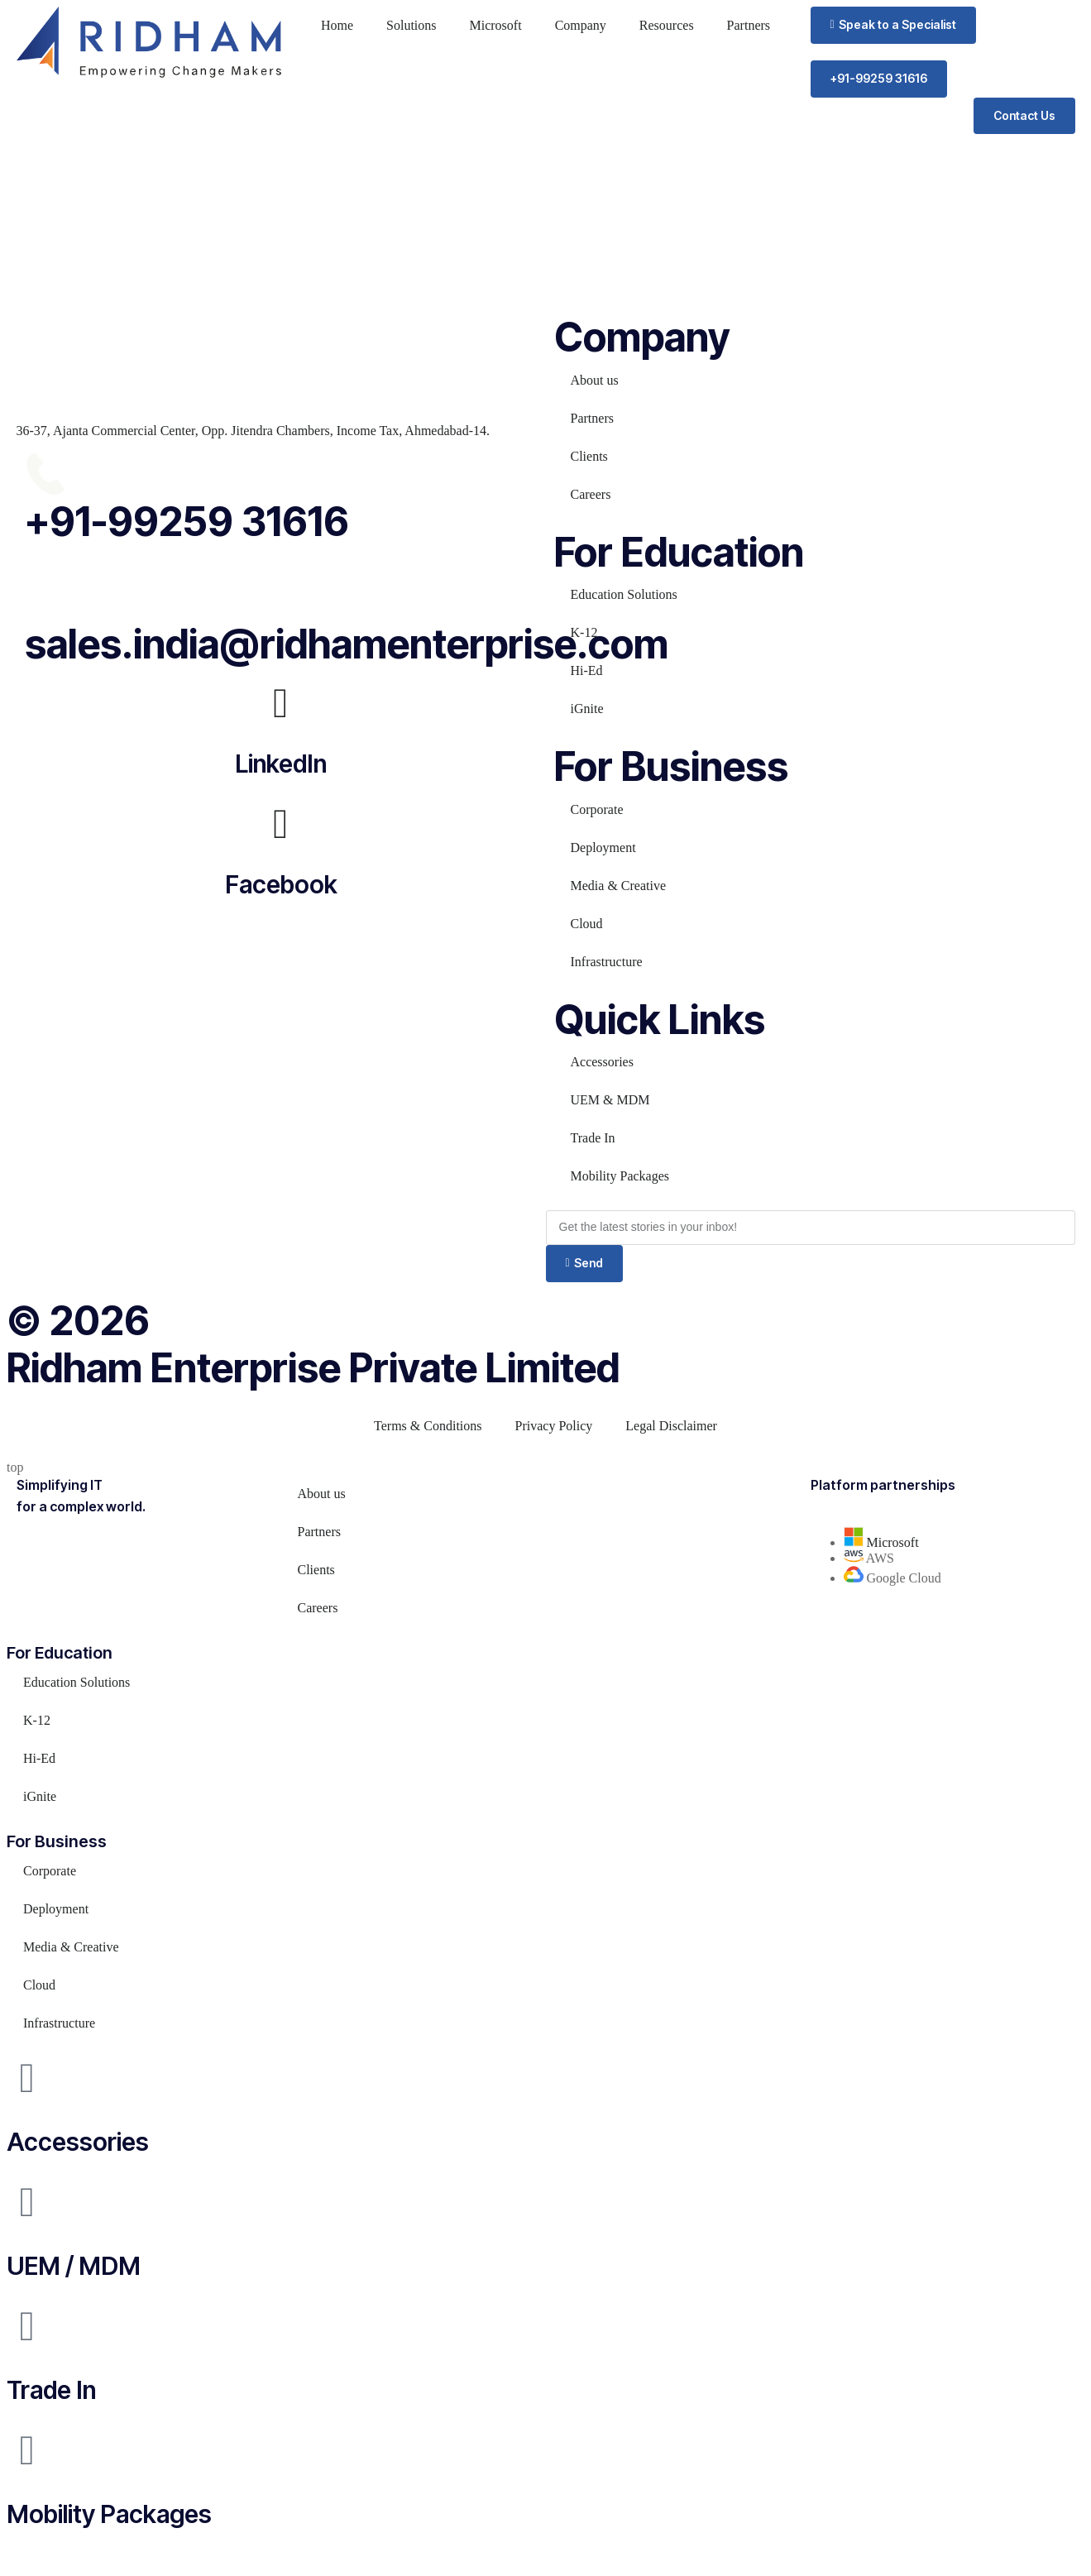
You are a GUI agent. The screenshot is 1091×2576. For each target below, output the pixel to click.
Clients (589, 456)
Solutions (411, 25)
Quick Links (659, 1019)
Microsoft (496, 25)
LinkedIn (281, 763)
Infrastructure (607, 962)
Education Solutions (624, 594)
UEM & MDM (610, 1100)
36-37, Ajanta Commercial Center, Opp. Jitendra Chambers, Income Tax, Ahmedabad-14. (253, 431)
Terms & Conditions (427, 1426)
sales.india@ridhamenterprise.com (346, 644)
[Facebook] (281, 824)
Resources (666, 25)
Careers (591, 494)
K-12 (584, 632)
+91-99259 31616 (187, 521)
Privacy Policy (554, 1426)
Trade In (593, 1138)
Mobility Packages (620, 1176)
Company (580, 25)
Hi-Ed (587, 670)
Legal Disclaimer (671, 1426)
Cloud (587, 924)
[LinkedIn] (281, 703)
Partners (748, 25)
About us (595, 380)
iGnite (587, 708)
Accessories (602, 1062)
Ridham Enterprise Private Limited (313, 1367)
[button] (893, 25)
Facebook (281, 884)
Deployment (603, 847)
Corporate (597, 809)
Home (337, 25)
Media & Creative (619, 886)
